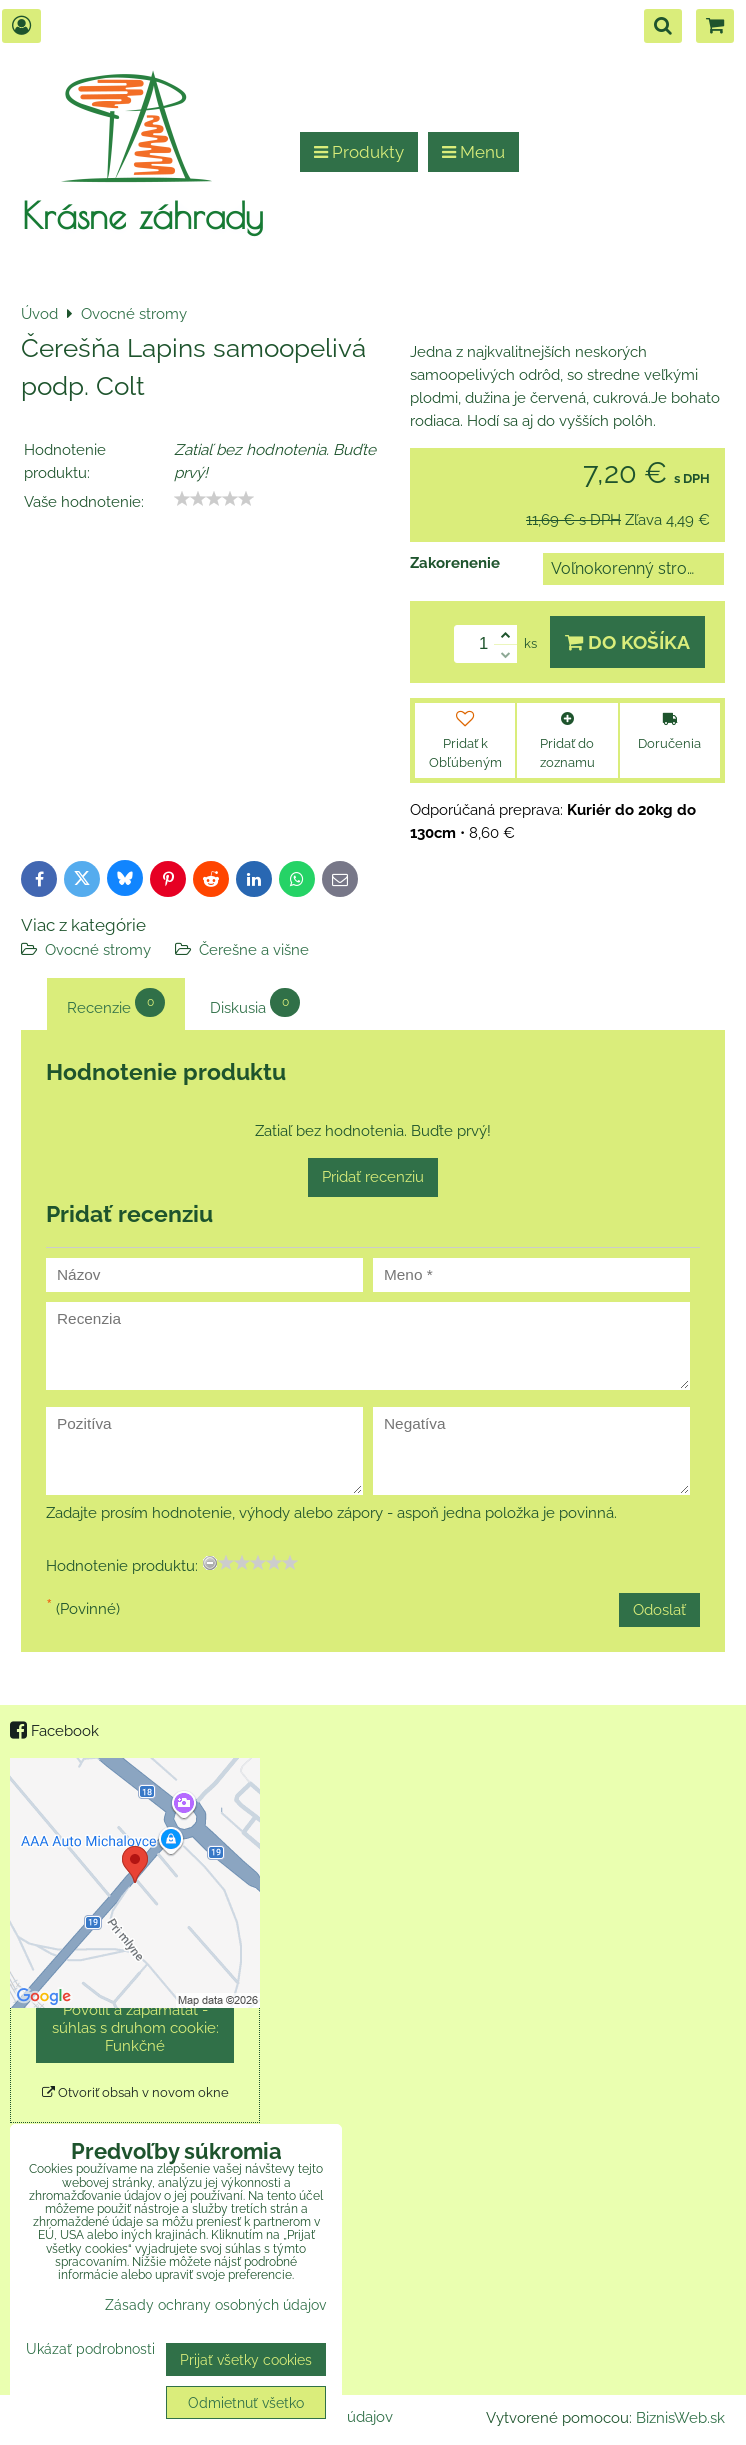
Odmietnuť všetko (246, 2402)
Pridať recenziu (373, 1177)
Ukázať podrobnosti (90, 2349)
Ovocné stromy (98, 950)
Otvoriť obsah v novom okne (135, 2092)
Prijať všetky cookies (246, 2359)
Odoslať (659, 1610)
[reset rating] (210, 1563)
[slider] (214, 499)
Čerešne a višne (254, 950)
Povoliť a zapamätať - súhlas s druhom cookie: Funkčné (135, 2028)
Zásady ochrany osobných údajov (215, 2304)
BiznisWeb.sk (680, 2418)
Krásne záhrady (142, 215)
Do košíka (627, 642)
